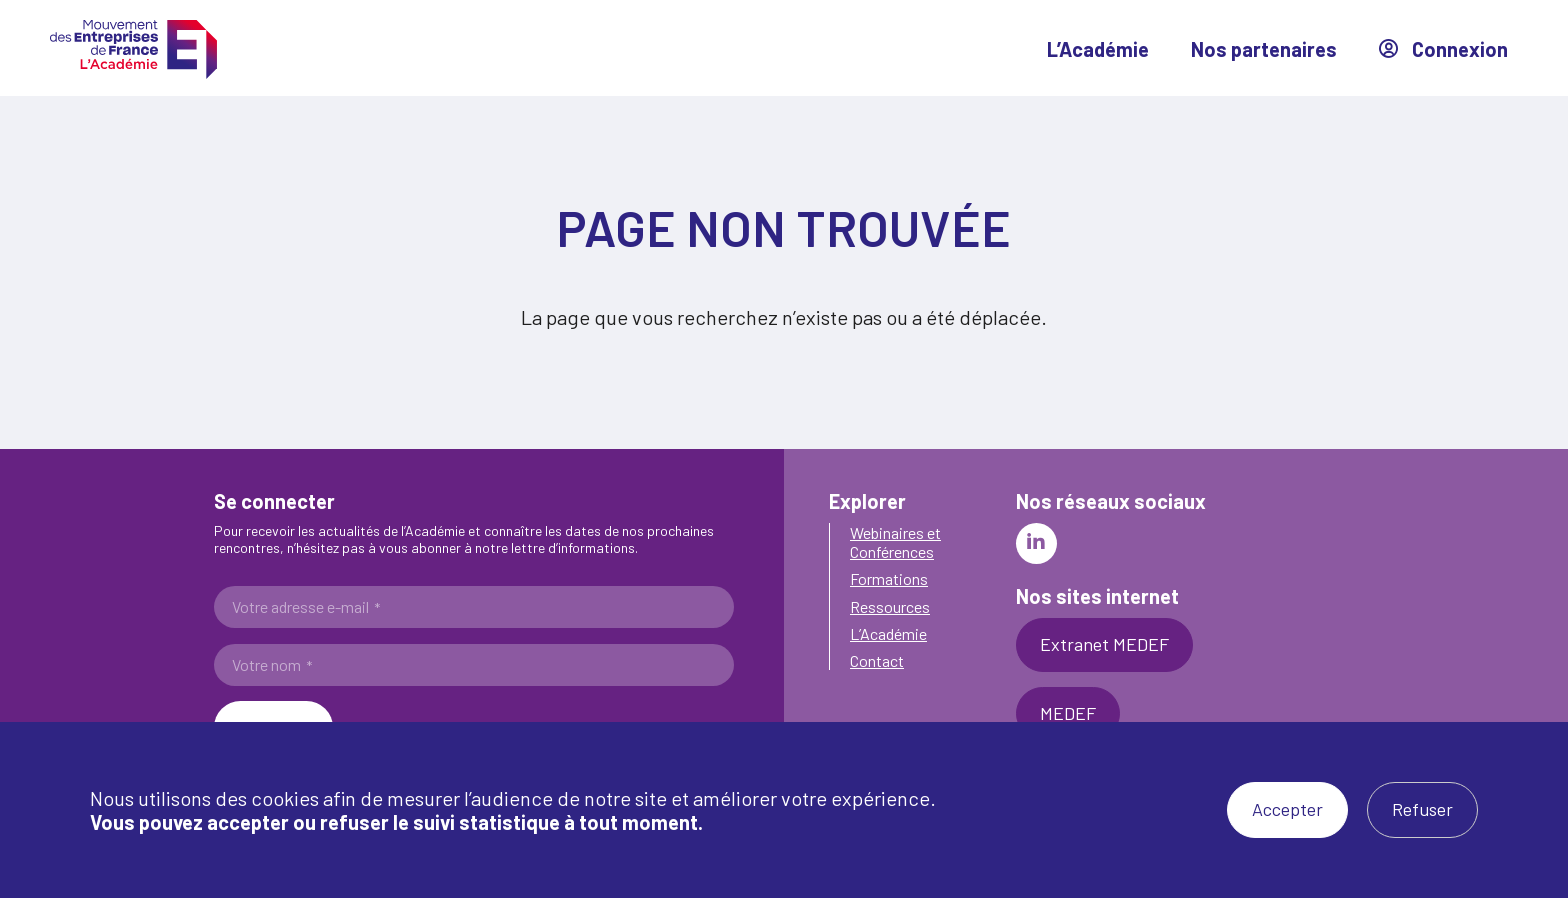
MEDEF (1068, 713)
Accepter (1287, 809)
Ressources (890, 606)
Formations (889, 578)
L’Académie (1098, 49)
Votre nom (272, 665)
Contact (877, 660)
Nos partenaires (1264, 49)
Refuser (1422, 809)
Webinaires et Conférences (895, 542)
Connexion (1443, 49)
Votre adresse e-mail (306, 607)
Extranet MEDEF (1104, 644)
